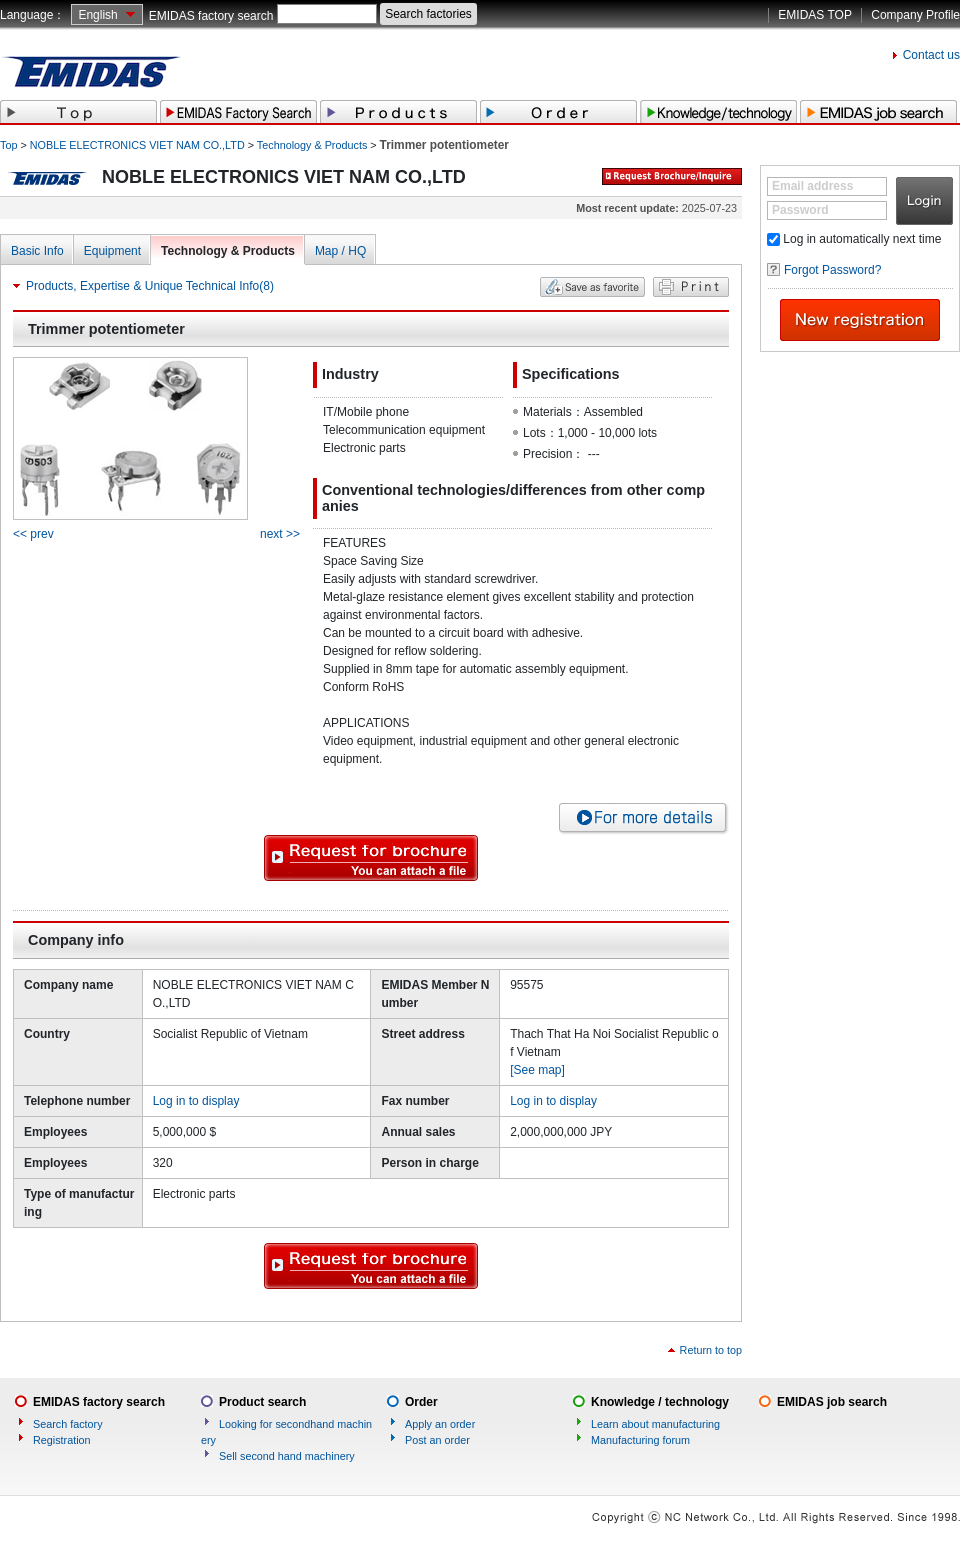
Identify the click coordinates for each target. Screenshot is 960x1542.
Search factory (68, 1424)
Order (421, 1402)
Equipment (112, 251)
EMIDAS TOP (815, 15)
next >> (280, 534)
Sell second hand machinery (287, 1456)
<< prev (33, 534)
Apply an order (440, 1424)
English (97, 15)
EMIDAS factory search (211, 16)
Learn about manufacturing (655, 1424)
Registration (62, 1440)
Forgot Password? (832, 270)
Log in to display (196, 1101)
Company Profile (915, 15)
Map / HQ (340, 251)
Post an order (437, 1440)
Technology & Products (312, 145)
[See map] (537, 1070)
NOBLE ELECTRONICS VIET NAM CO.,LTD (137, 145)
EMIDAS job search (832, 1402)
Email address (812, 186)
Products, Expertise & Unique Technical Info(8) (150, 286)
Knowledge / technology (660, 1402)
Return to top (711, 1350)
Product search (262, 1402)
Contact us (931, 55)
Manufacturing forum (640, 1440)
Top (8, 145)
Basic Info (37, 251)
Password (800, 210)
